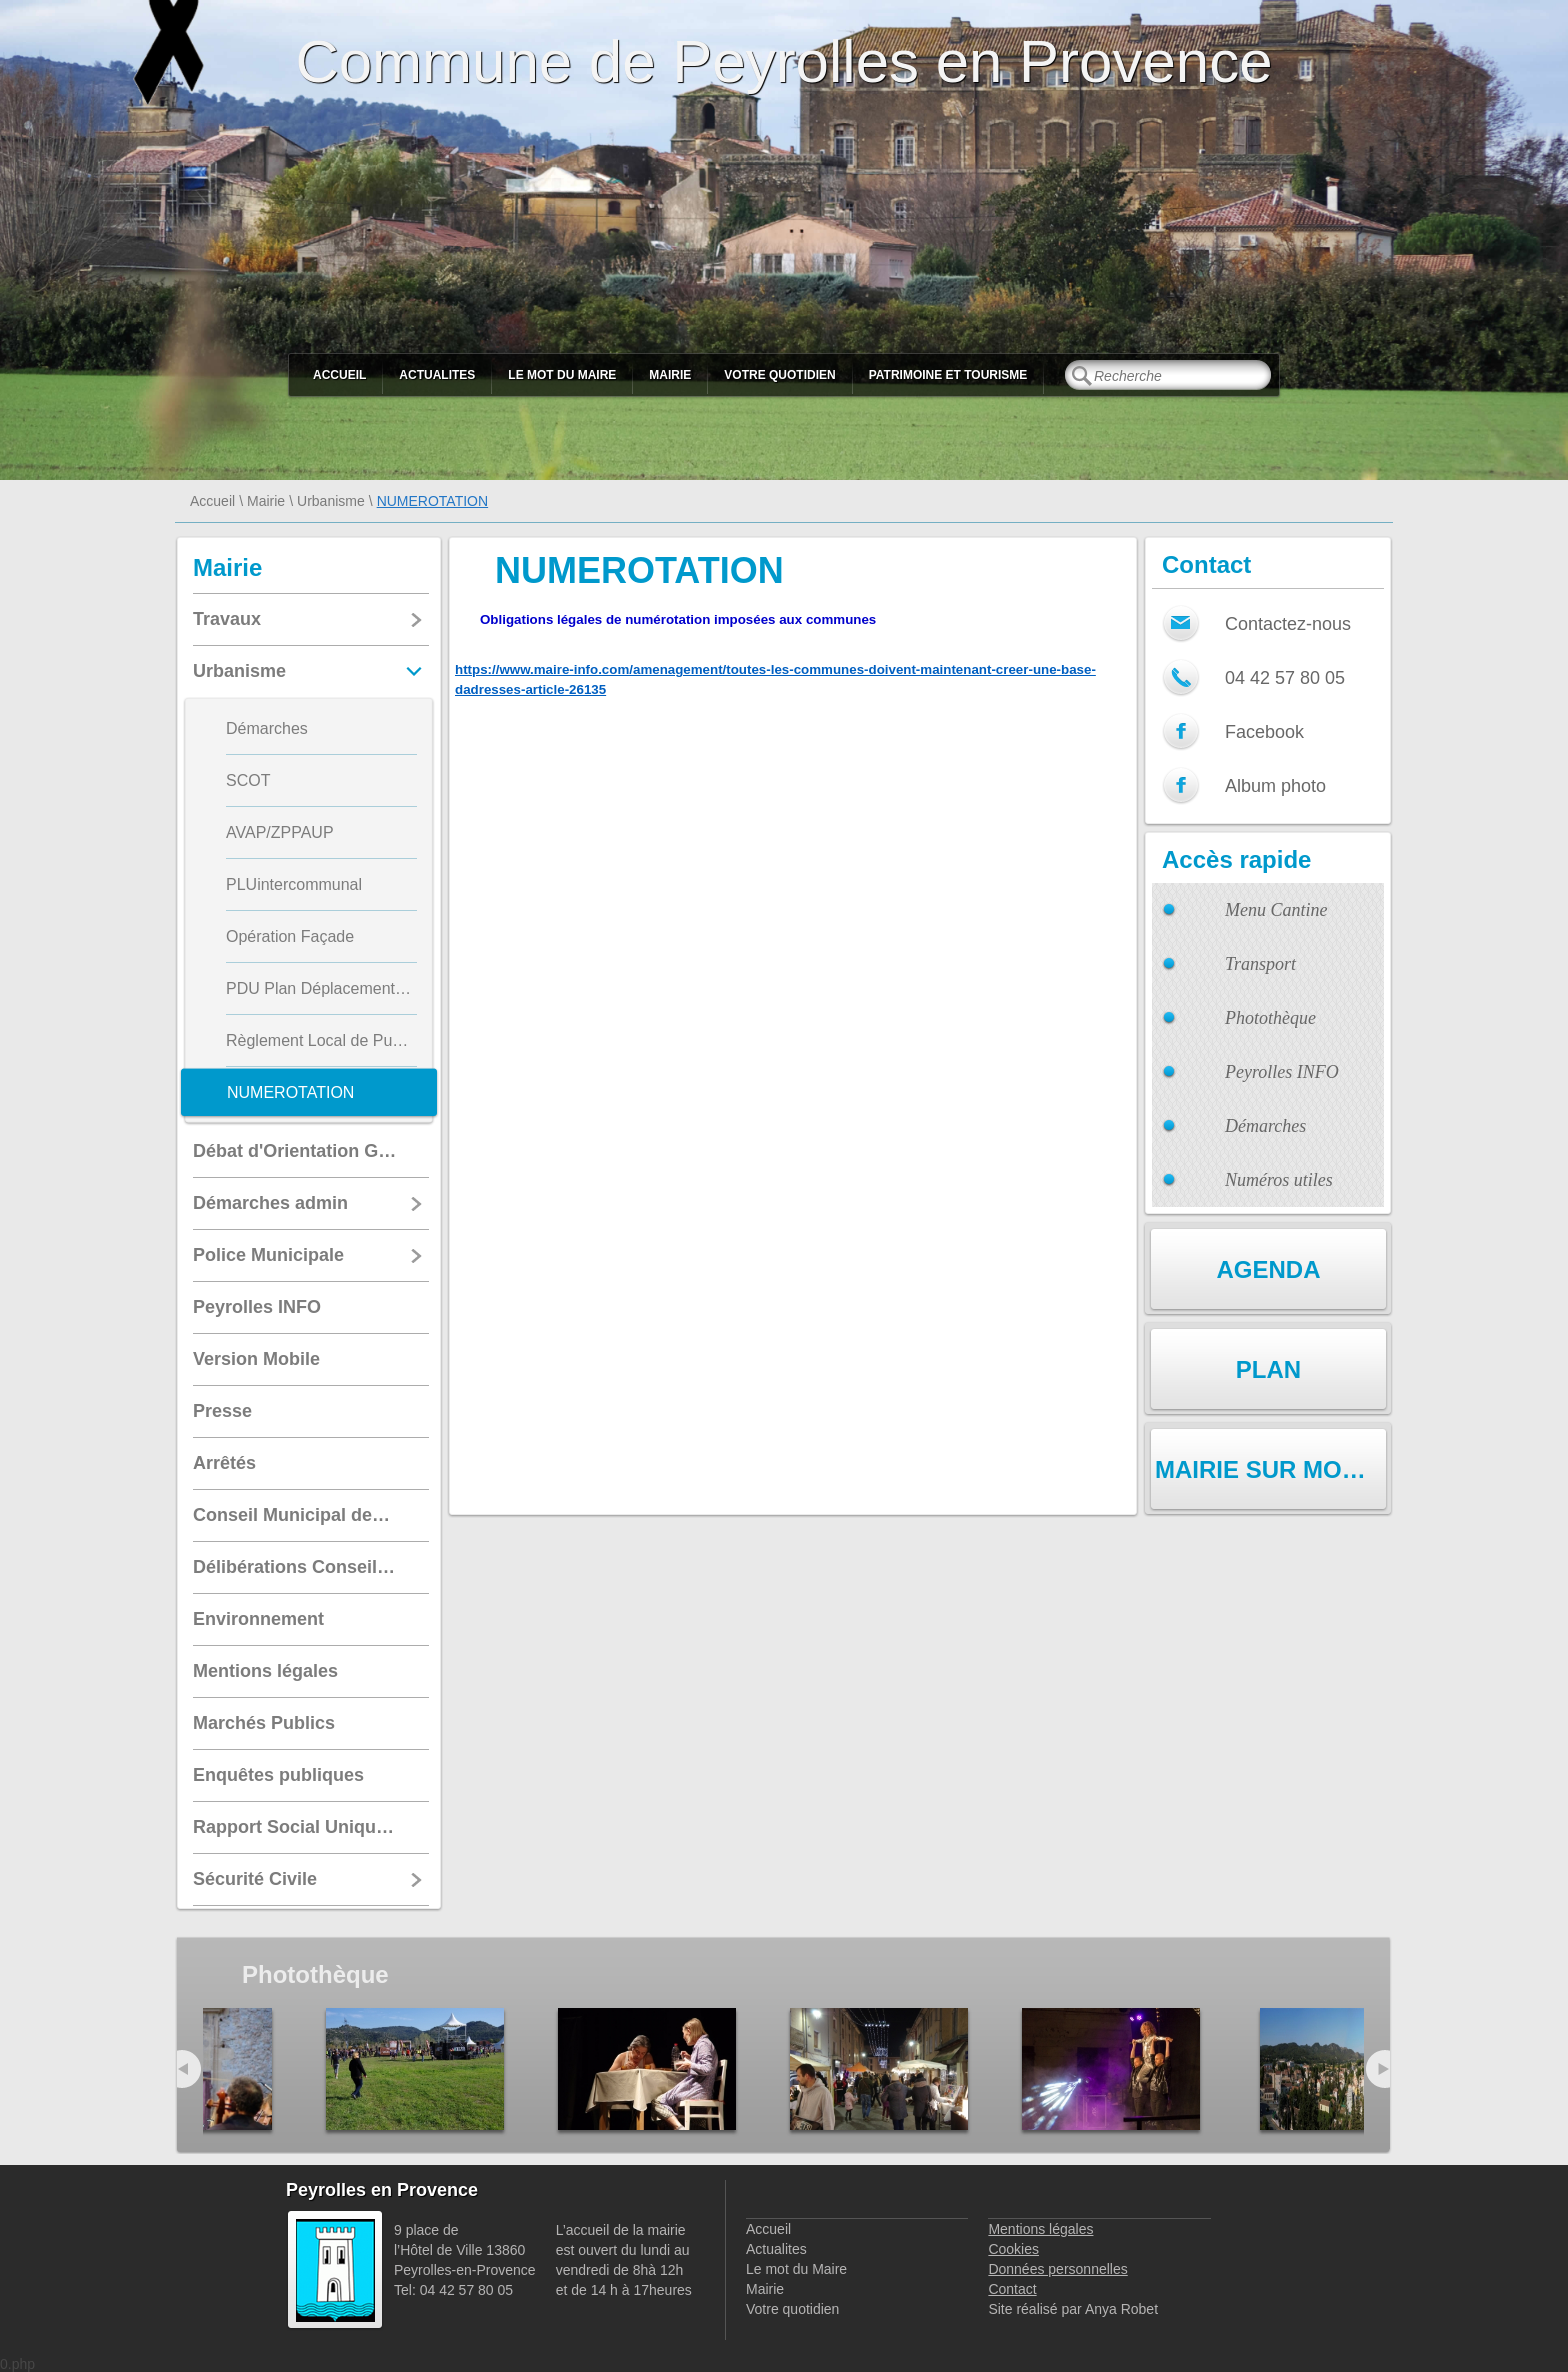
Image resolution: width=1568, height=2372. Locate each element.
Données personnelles (1057, 2269)
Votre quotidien (779, 375)
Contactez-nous (1288, 624)
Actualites (437, 375)
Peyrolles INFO (1282, 1072)
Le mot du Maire (562, 375)
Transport (1260, 964)
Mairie (670, 375)
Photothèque (1270, 1018)
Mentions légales (1040, 2229)
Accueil (339, 375)
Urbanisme (331, 501)
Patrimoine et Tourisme (948, 375)
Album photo (1275, 786)
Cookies (1013, 2249)
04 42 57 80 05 (1285, 678)
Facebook (1264, 732)
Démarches (1265, 1126)
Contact (1012, 2289)
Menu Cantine (1276, 910)
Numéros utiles (1279, 1180)
